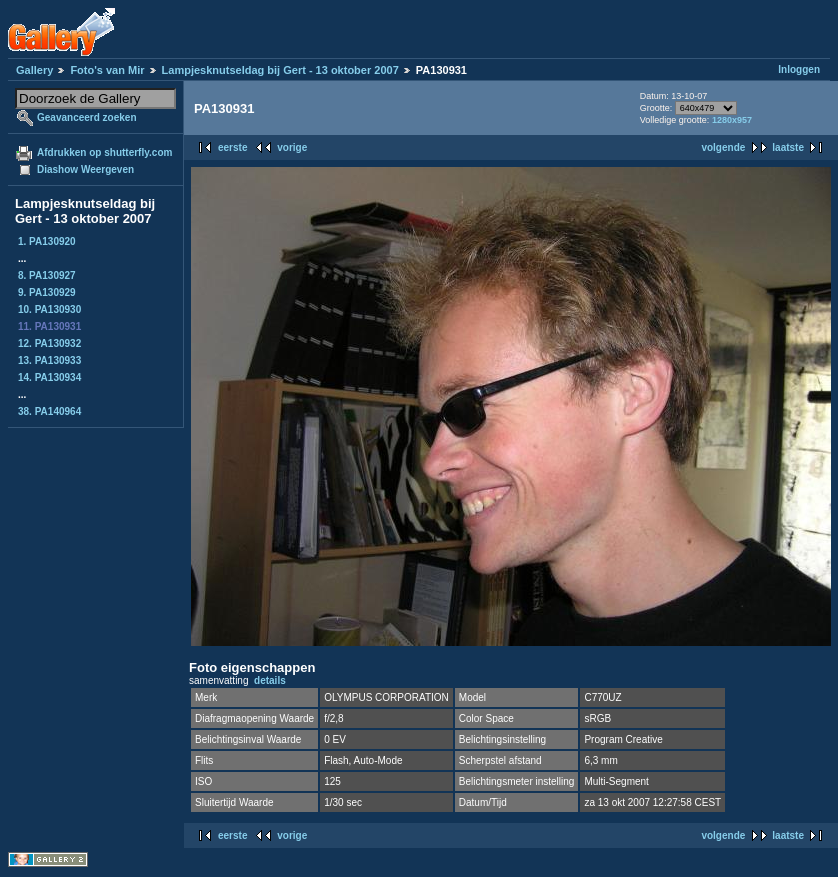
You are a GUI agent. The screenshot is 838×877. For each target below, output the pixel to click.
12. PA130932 (49, 343)
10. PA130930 (49, 309)
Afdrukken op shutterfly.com (104, 152)
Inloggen (799, 69)
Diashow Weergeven (85, 169)
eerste (232, 147)
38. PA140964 (49, 411)
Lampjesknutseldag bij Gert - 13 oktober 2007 (280, 70)
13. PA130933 (49, 360)
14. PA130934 (49, 377)
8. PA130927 (47, 275)
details (270, 680)
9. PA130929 (47, 292)
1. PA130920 (47, 241)
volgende (723, 147)
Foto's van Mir (107, 70)
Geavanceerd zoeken (87, 117)
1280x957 (732, 120)
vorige (292, 147)
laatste (788, 147)
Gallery (34, 70)
